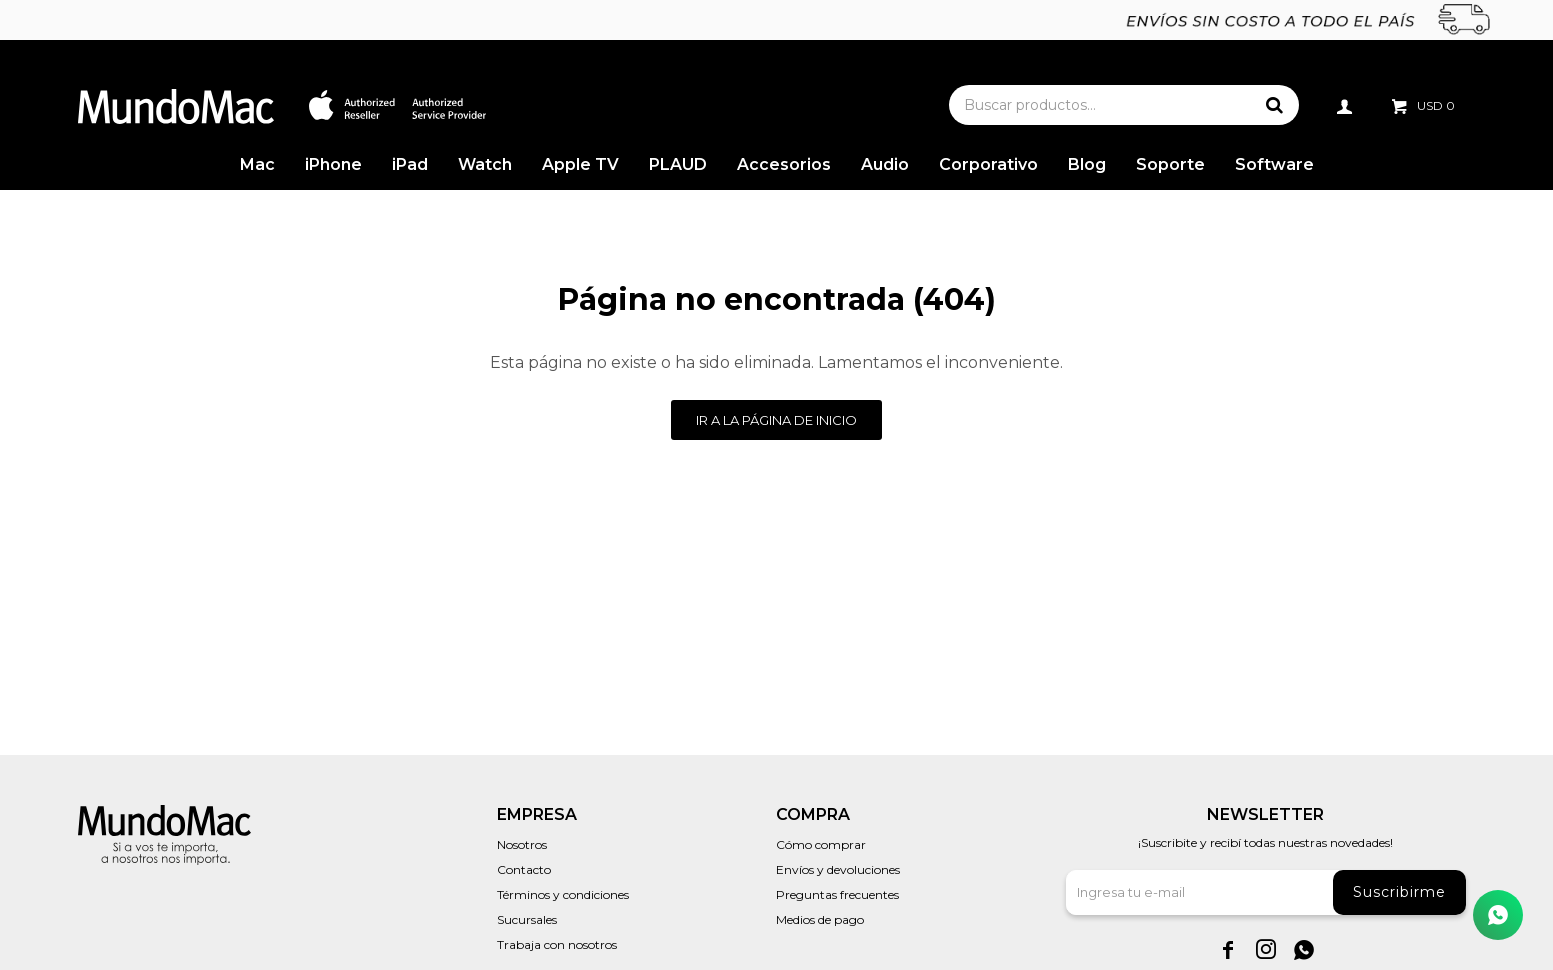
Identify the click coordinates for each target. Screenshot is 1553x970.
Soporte (1170, 164)
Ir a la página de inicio (776, 420)
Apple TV (580, 164)
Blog (1087, 164)
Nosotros (522, 844)
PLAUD (678, 164)
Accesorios (784, 164)
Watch (485, 164)
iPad (410, 164)
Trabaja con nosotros (557, 944)
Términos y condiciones (563, 894)
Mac (257, 164)
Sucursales (527, 919)
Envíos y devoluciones (838, 869)
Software (1274, 164)
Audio (885, 164)
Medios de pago (820, 919)
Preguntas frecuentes (837, 894)
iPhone (333, 164)
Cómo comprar (821, 844)
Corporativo (988, 164)
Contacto (524, 869)
